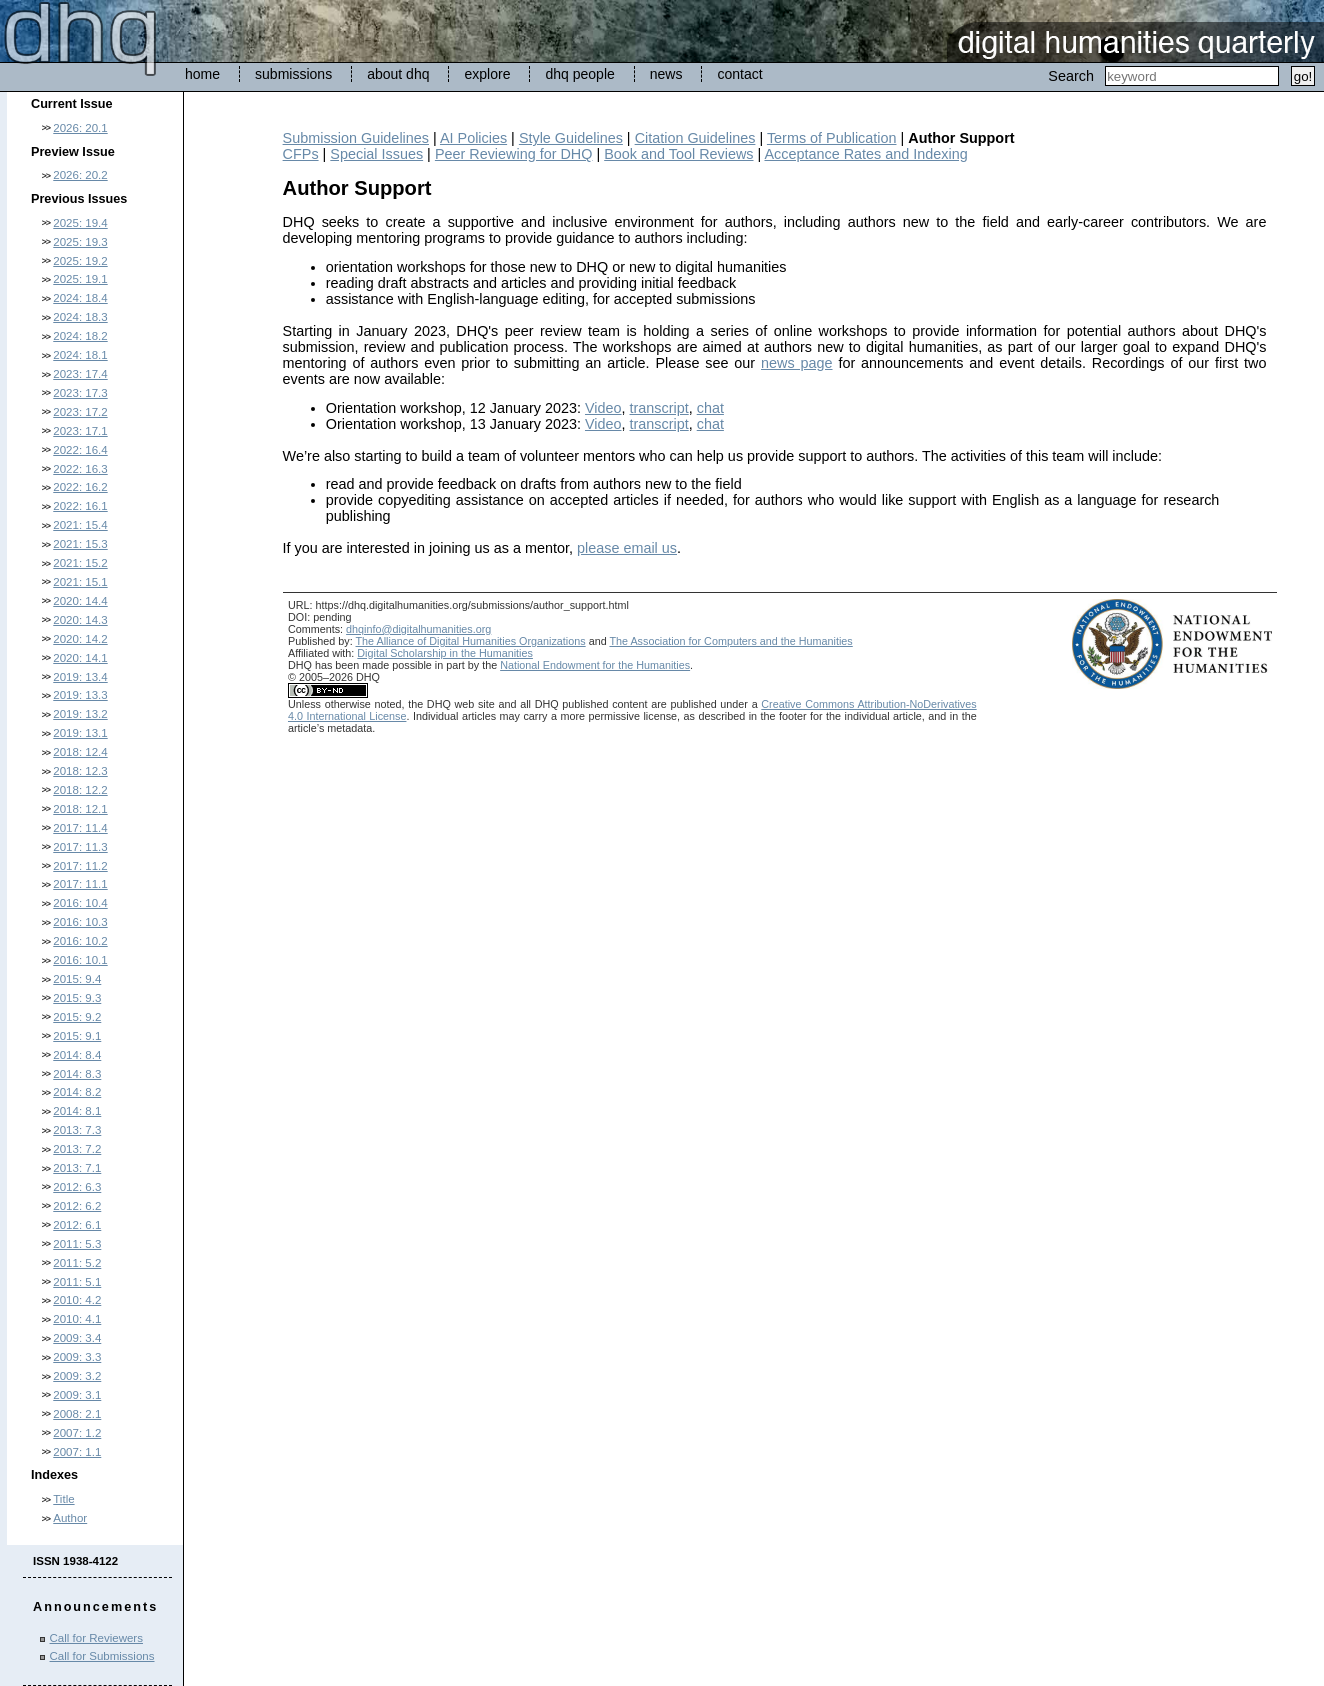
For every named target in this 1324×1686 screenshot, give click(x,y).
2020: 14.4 (80, 601)
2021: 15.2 (80, 563)
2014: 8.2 (77, 1092)
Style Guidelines (571, 138)
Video (603, 408)
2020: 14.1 (80, 658)
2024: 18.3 (80, 317)
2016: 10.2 (80, 941)
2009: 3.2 (77, 1376)
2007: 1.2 (77, 1433)
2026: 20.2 (80, 175)
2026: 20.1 (80, 128)
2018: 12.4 (80, 752)
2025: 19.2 (80, 261)
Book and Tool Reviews (678, 154)
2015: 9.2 (77, 1017)
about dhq (398, 74)
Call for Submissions (102, 1656)
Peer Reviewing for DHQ (514, 154)
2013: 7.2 (77, 1149)
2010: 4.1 (77, 1319)
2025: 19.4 (80, 223)
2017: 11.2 (80, 866)
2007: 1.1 (77, 1452)
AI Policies (473, 138)
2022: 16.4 (80, 450)
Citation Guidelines (695, 138)
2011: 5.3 (77, 1244)
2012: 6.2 (77, 1206)
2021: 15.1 (80, 582)
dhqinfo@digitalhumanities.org (418, 629)
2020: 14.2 (80, 639)
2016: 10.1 (80, 960)
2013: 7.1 (77, 1168)
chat (710, 408)
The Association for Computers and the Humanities (730, 641)
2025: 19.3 (80, 242)
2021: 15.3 (80, 544)
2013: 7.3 (77, 1130)
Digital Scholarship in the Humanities (445, 653)
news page (796, 363)
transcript (659, 408)
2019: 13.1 (80, 733)
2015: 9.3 (77, 998)
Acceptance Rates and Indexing (865, 154)
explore (487, 74)
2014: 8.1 (77, 1111)
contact (739, 74)
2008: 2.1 (77, 1414)
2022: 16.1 (80, 506)
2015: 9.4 (77, 979)
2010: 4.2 (77, 1300)
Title (63, 1499)
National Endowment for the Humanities (595, 665)
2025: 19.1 (80, 279)
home (202, 74)
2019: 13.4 (80, 677)
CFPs (301, 154)
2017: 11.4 (80, 828)
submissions (293, 74)
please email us (627, 548)
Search (1071, 76)
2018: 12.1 (80, 809)
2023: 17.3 (80, 393)
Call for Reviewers (96, 1638)
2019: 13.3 (80, 695)
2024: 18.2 (80, 336)
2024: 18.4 (80, 298)
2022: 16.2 (80, 487)
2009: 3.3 (77, 1357)
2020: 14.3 (80, 620)
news (666, 74)
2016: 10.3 (80, 922)
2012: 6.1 (77, 1225)
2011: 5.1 (77, 1282)
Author (70, 1518)
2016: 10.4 (80, 903)
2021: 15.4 (80, 525)
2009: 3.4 (77, 1338)
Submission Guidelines (356, 138)
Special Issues (376, 154)
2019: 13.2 (80, 714)
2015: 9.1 (77, 1036)
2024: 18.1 (80, 355)
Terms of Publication (832, 138)
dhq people (579, 74)
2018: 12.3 (80, 771)
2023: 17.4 (80, 374)
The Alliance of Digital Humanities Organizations (471, 641)
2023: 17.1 (80, 431)
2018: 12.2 (80, 790)
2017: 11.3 (80, 847)
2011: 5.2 (77, 1263)
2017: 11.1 (80, 884)
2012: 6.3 (77, 1187)
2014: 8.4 (77, 1055)
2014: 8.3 (77, 1074)
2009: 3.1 (77, 1395)
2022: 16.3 (80, 469)
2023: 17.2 (80, 412)
